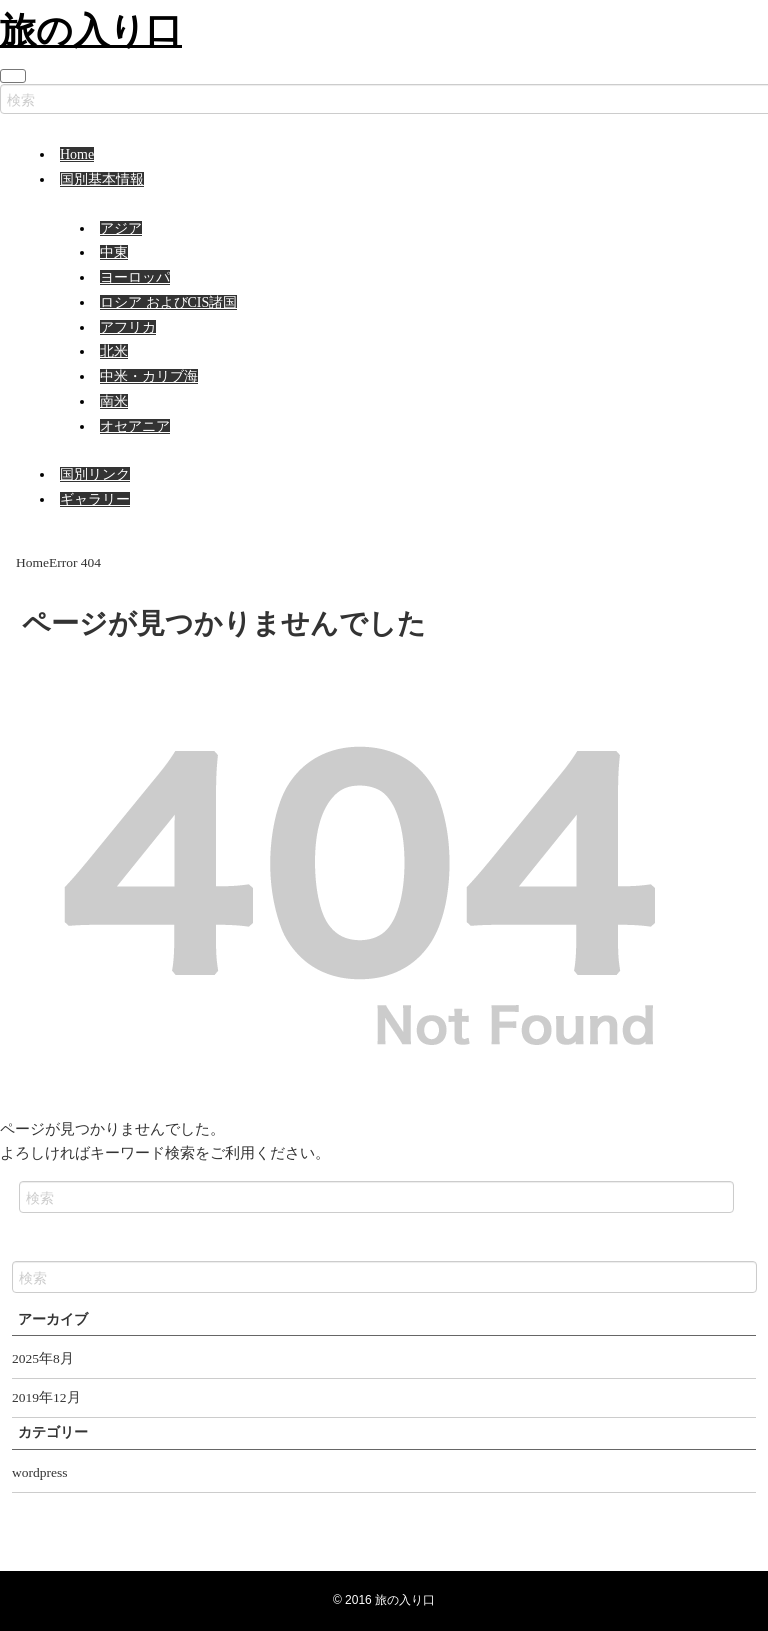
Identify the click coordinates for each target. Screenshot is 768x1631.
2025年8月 (43, 1358)
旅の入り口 (91, 29)
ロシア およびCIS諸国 (168, 302)
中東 (114, 252)
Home (77, 154)
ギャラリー (95, 499)
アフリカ (128, 327)
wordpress (40, 1472)
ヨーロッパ (135, 277)
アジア (121, 228)
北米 (114, 351)
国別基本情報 (102, 179)
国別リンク (95, 474)
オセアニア (135, 426)
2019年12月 (46, 1397)
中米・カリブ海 (149, 376)
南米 (114, 401)
